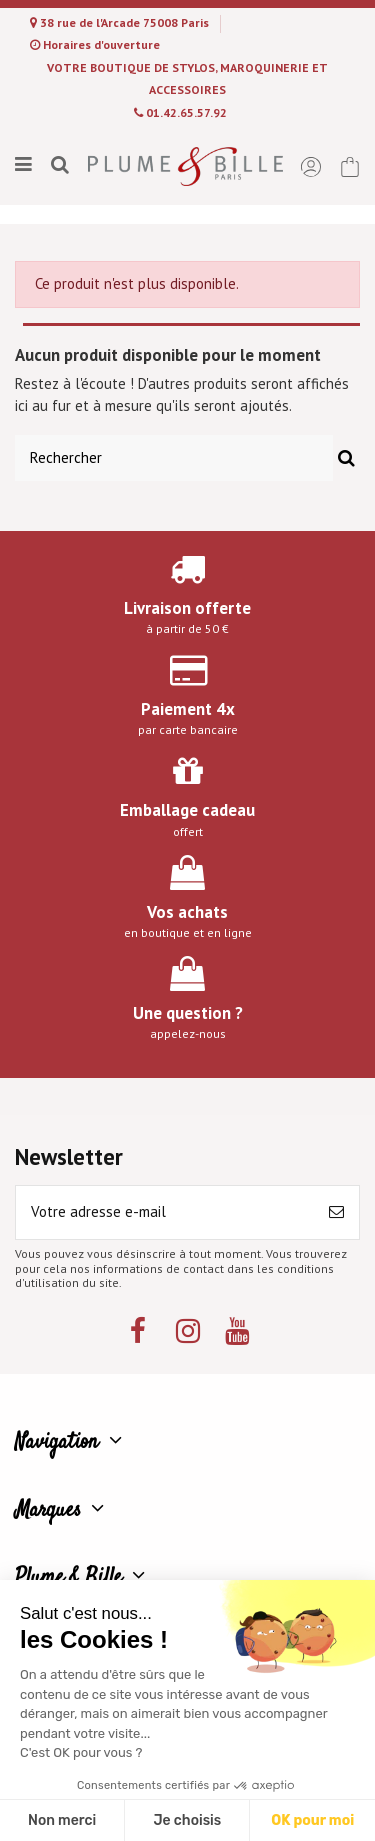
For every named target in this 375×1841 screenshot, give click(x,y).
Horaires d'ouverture (101, 44)
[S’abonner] (336, 1212)
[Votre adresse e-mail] (165, 1212)
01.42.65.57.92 (186, 112)
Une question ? (188, 1013)
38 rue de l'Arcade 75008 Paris (126, 22)
